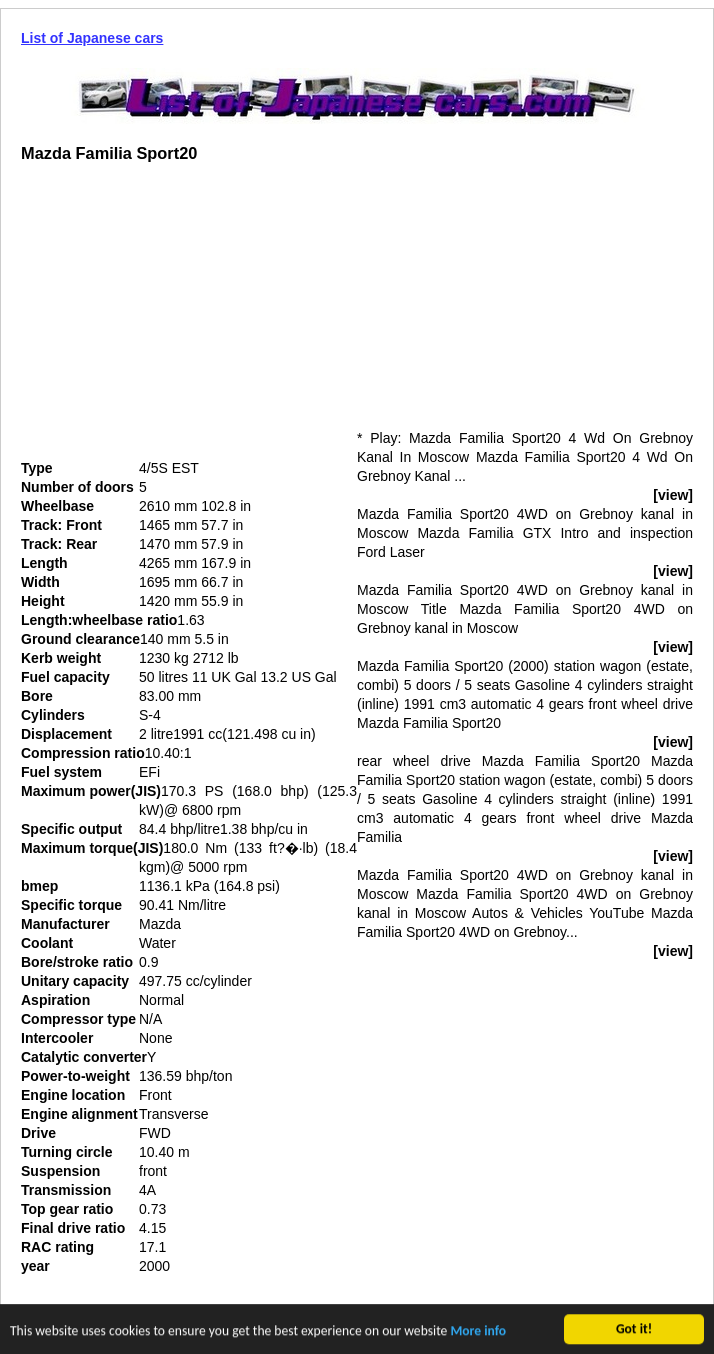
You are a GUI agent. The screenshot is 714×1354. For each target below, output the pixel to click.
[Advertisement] (189, 319)
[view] (673, 495)
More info (478, 1332)
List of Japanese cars (92, 38)
